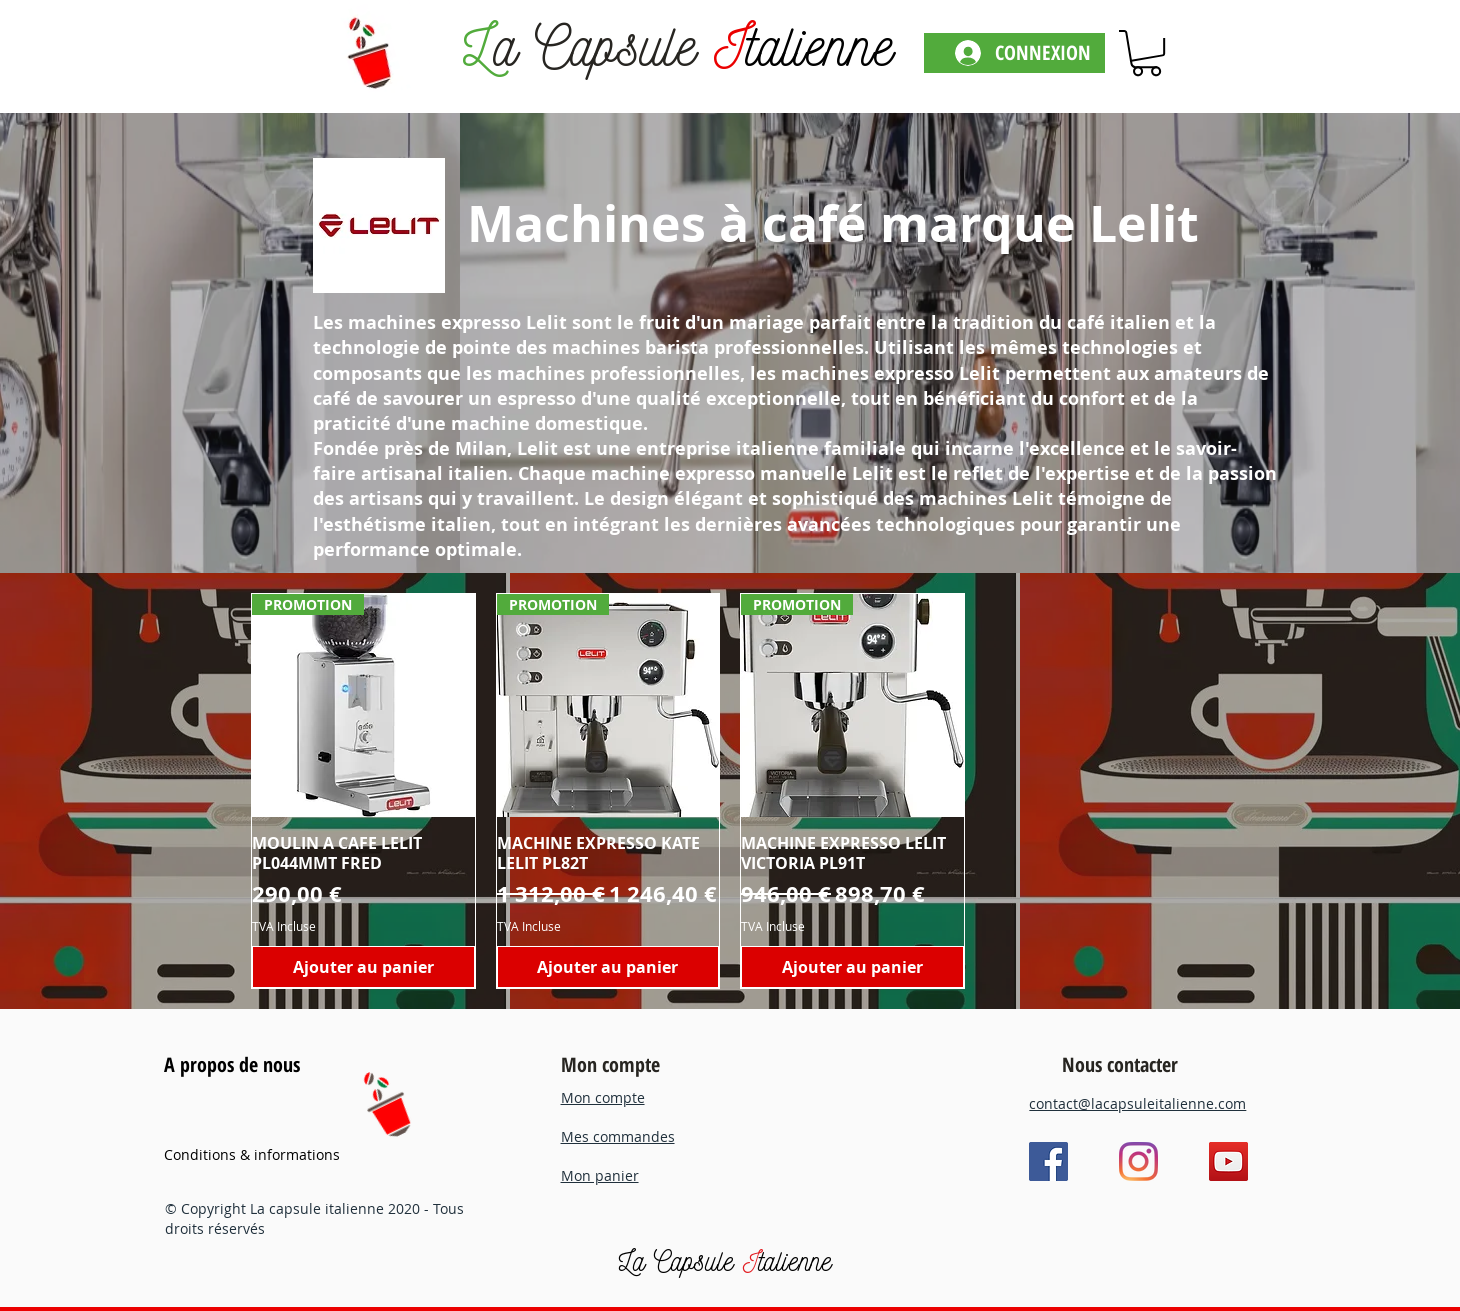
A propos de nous (232, 1064)
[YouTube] (1228, 1161)
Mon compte (610, 1064)
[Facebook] (1048, 1161)
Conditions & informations (252, 1154)
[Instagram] (1138, 1161)
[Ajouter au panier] (363, 967)
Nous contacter (1120, 1064)
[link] (1146, 53)
